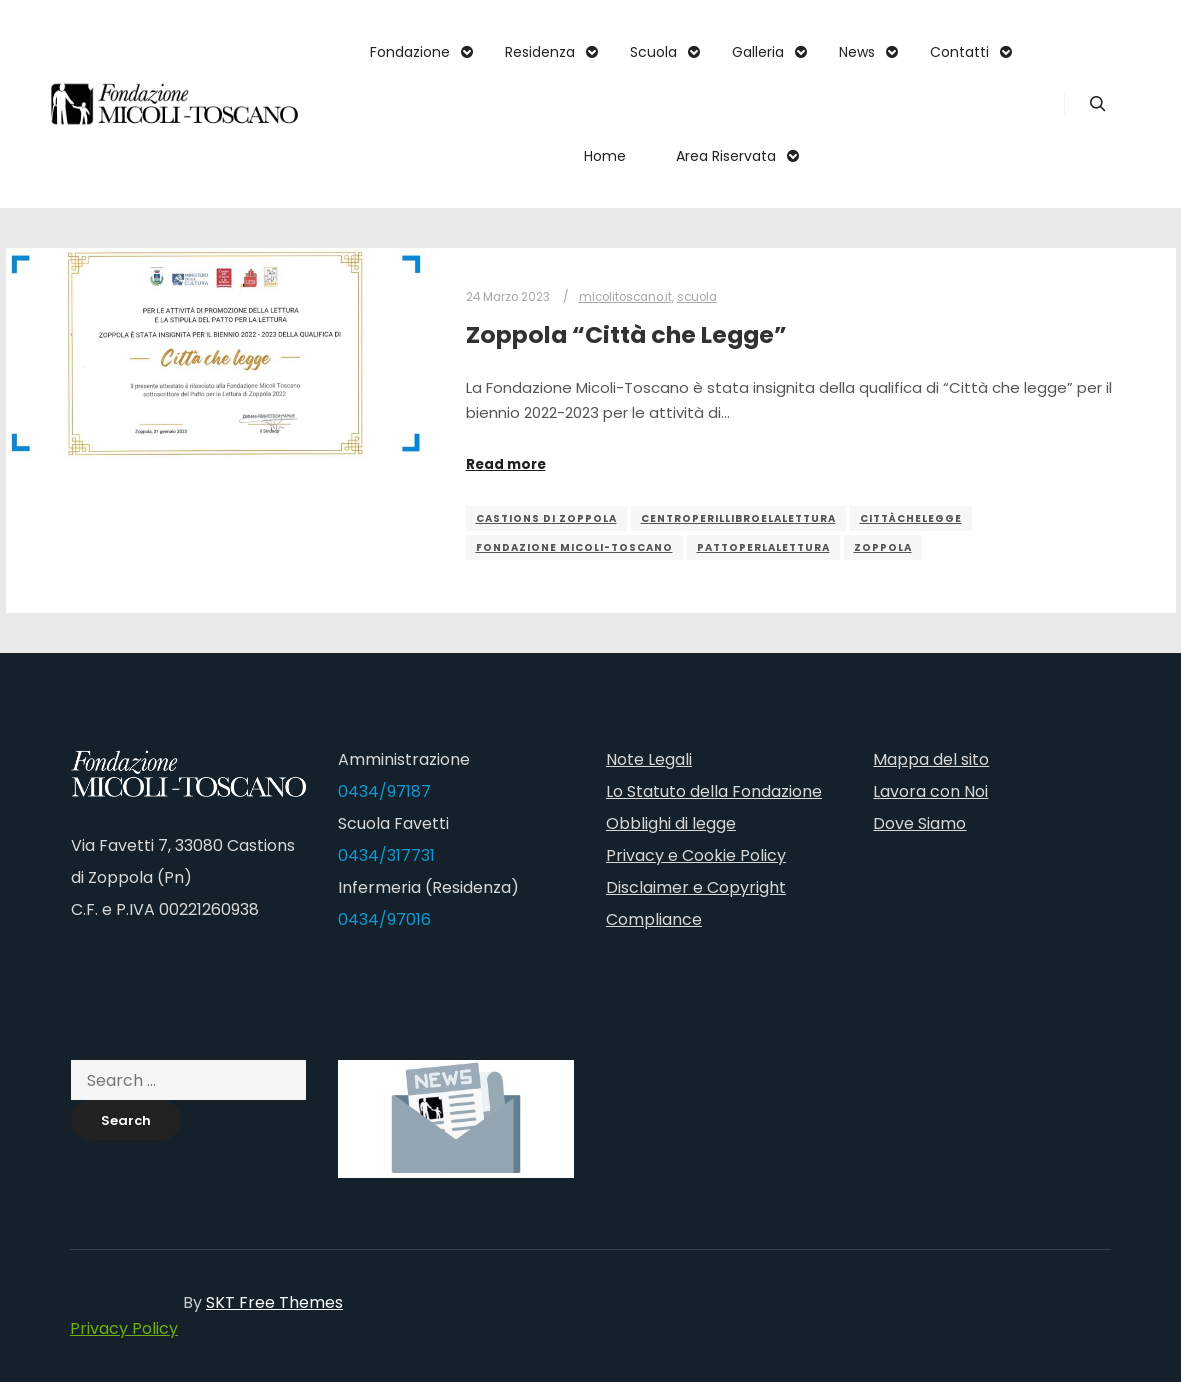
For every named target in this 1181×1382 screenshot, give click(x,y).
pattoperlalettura (763, 547)
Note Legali (649, 759)
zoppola (883, 547)
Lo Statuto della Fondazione (714, 791)
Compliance (654, 919)
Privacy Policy (124, 1328)
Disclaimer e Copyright (696, 887)
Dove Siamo (919, 823)
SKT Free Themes (274, 1302)
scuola (697, 297)
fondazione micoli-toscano (574, 547)
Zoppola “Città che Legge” (626, 334)
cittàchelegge (911, 518)
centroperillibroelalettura (738, 518)
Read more (506, 464)
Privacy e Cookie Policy (696, 855)
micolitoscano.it (625, 297)
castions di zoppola (546, 518)
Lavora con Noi (930, 791)
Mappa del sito (931, 759)
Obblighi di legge (671, 823)
